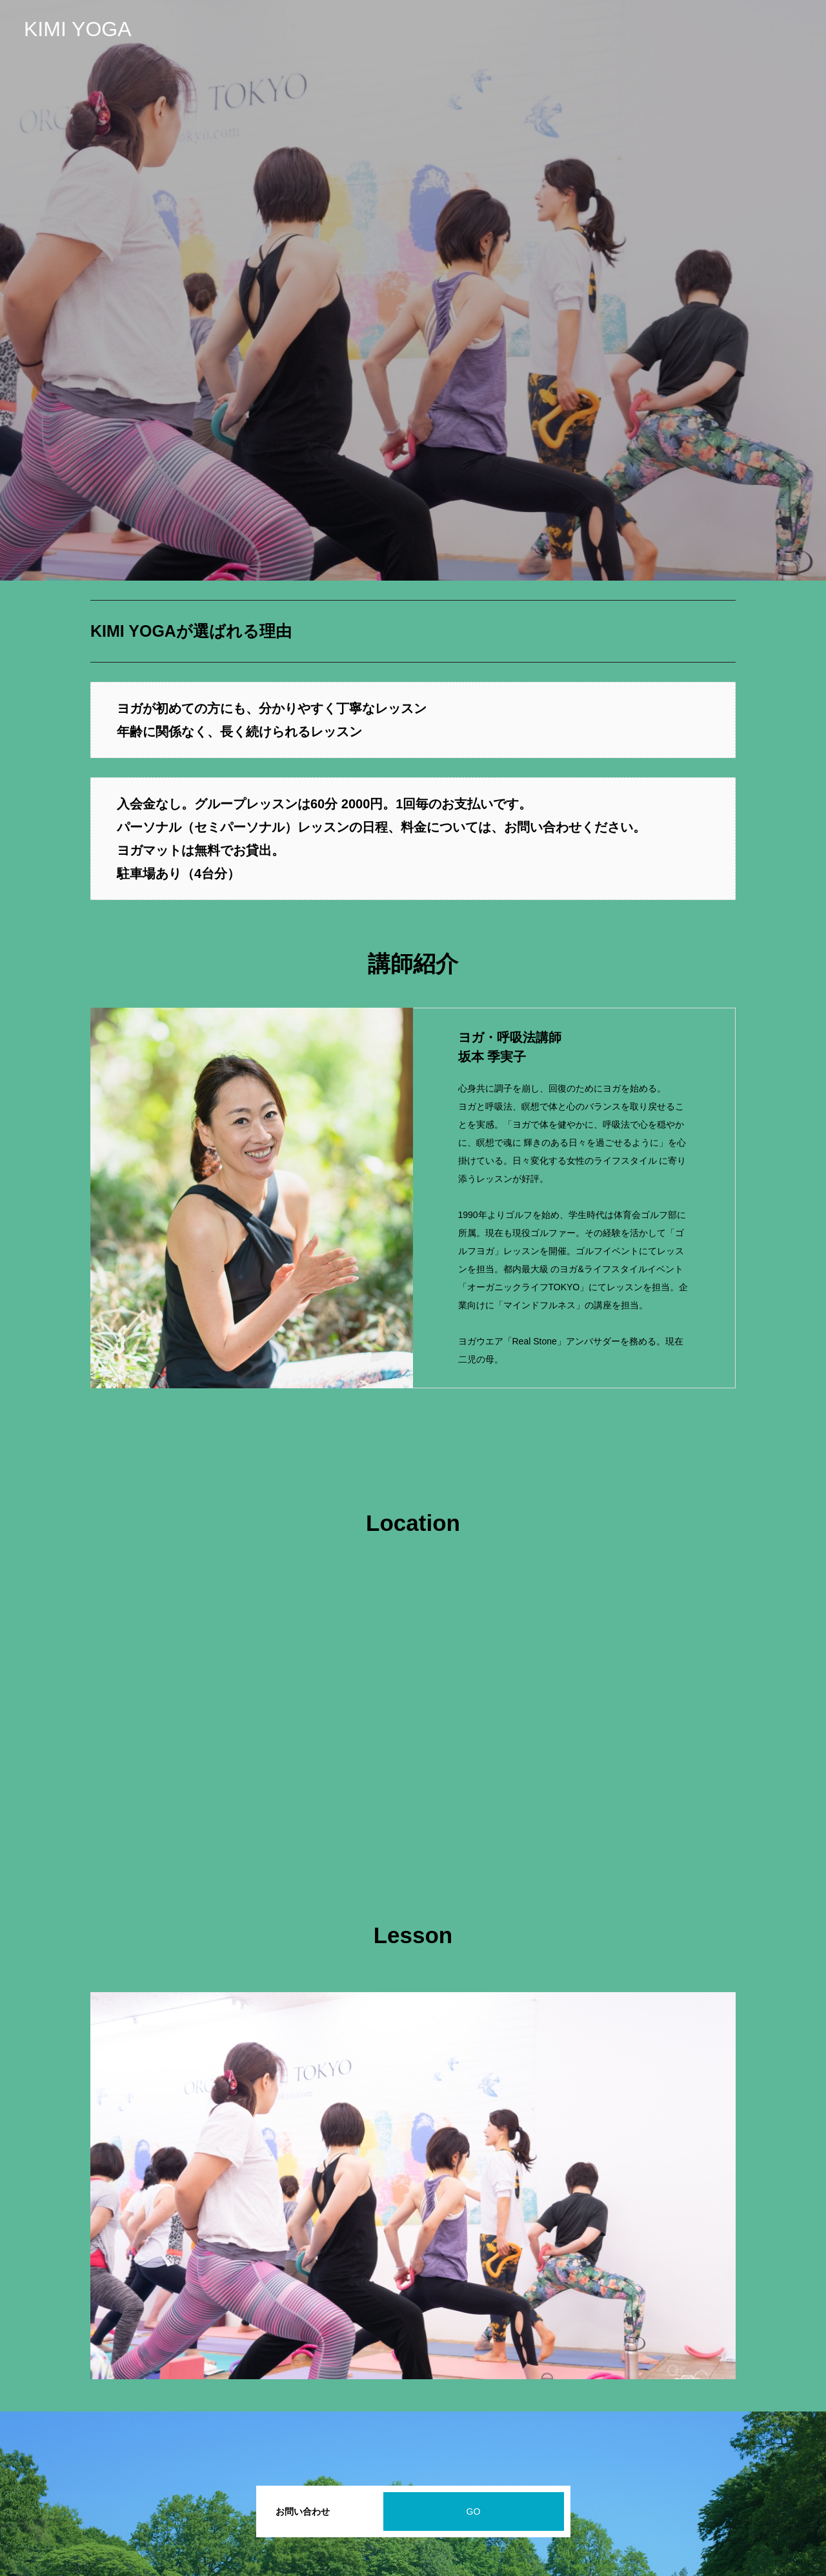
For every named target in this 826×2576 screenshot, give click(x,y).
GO (474, 2511)
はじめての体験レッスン (752, 29)
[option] (413, 290)
